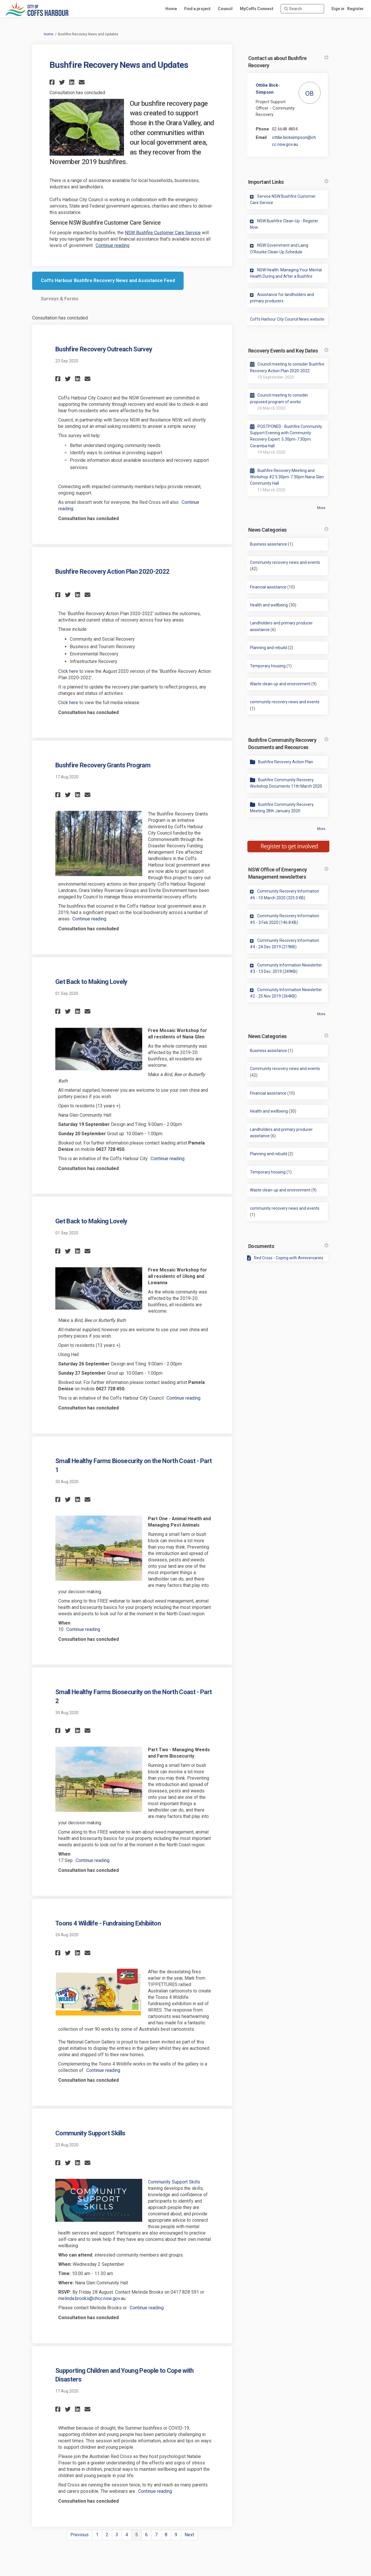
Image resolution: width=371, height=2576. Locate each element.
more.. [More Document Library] (322, 829)
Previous (79, 2534)
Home (48, 34)
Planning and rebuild (268, 647)
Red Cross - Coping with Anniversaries (288, 1258)
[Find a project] (197, 9)
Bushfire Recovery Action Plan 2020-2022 (112, 571)
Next (189, 2534)
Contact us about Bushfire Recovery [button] (288, 61)
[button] (53, 82)
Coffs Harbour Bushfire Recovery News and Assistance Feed (108, 280)
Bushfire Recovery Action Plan (285, 762)
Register (355, 8)
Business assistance (268, 544)
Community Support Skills (90, 2133)
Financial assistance (268, 587)
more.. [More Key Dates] (322, 508)
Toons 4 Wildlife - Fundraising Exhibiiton (108, 1923)
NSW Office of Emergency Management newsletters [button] (288, 873)
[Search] (302, 8)
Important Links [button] (288, 182)
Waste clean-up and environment (280, 684)
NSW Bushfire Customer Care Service (163, 232)
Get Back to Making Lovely (91, 981)
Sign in (337, 8)
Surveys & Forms (59, 298)
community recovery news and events (284, 702)
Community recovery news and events (285, 562)
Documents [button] (288, 1246)
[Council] (225, 9)
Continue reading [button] (112, 245)
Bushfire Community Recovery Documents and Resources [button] (288, 743)
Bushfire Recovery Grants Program (102, 765)
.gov (116, 2298)
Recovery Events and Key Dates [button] (288, 351)
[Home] (171, 9)
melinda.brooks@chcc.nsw (85, 2298)
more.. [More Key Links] (322, 1014)
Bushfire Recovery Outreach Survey (103, 349)
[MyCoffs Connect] (256, 9)
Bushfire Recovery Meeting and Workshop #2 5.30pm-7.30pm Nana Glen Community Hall (287, 477)
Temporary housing (268, 666)
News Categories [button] (288, 530)
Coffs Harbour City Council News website (287, 319)
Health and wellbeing (269, 605)
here (74, 671)
